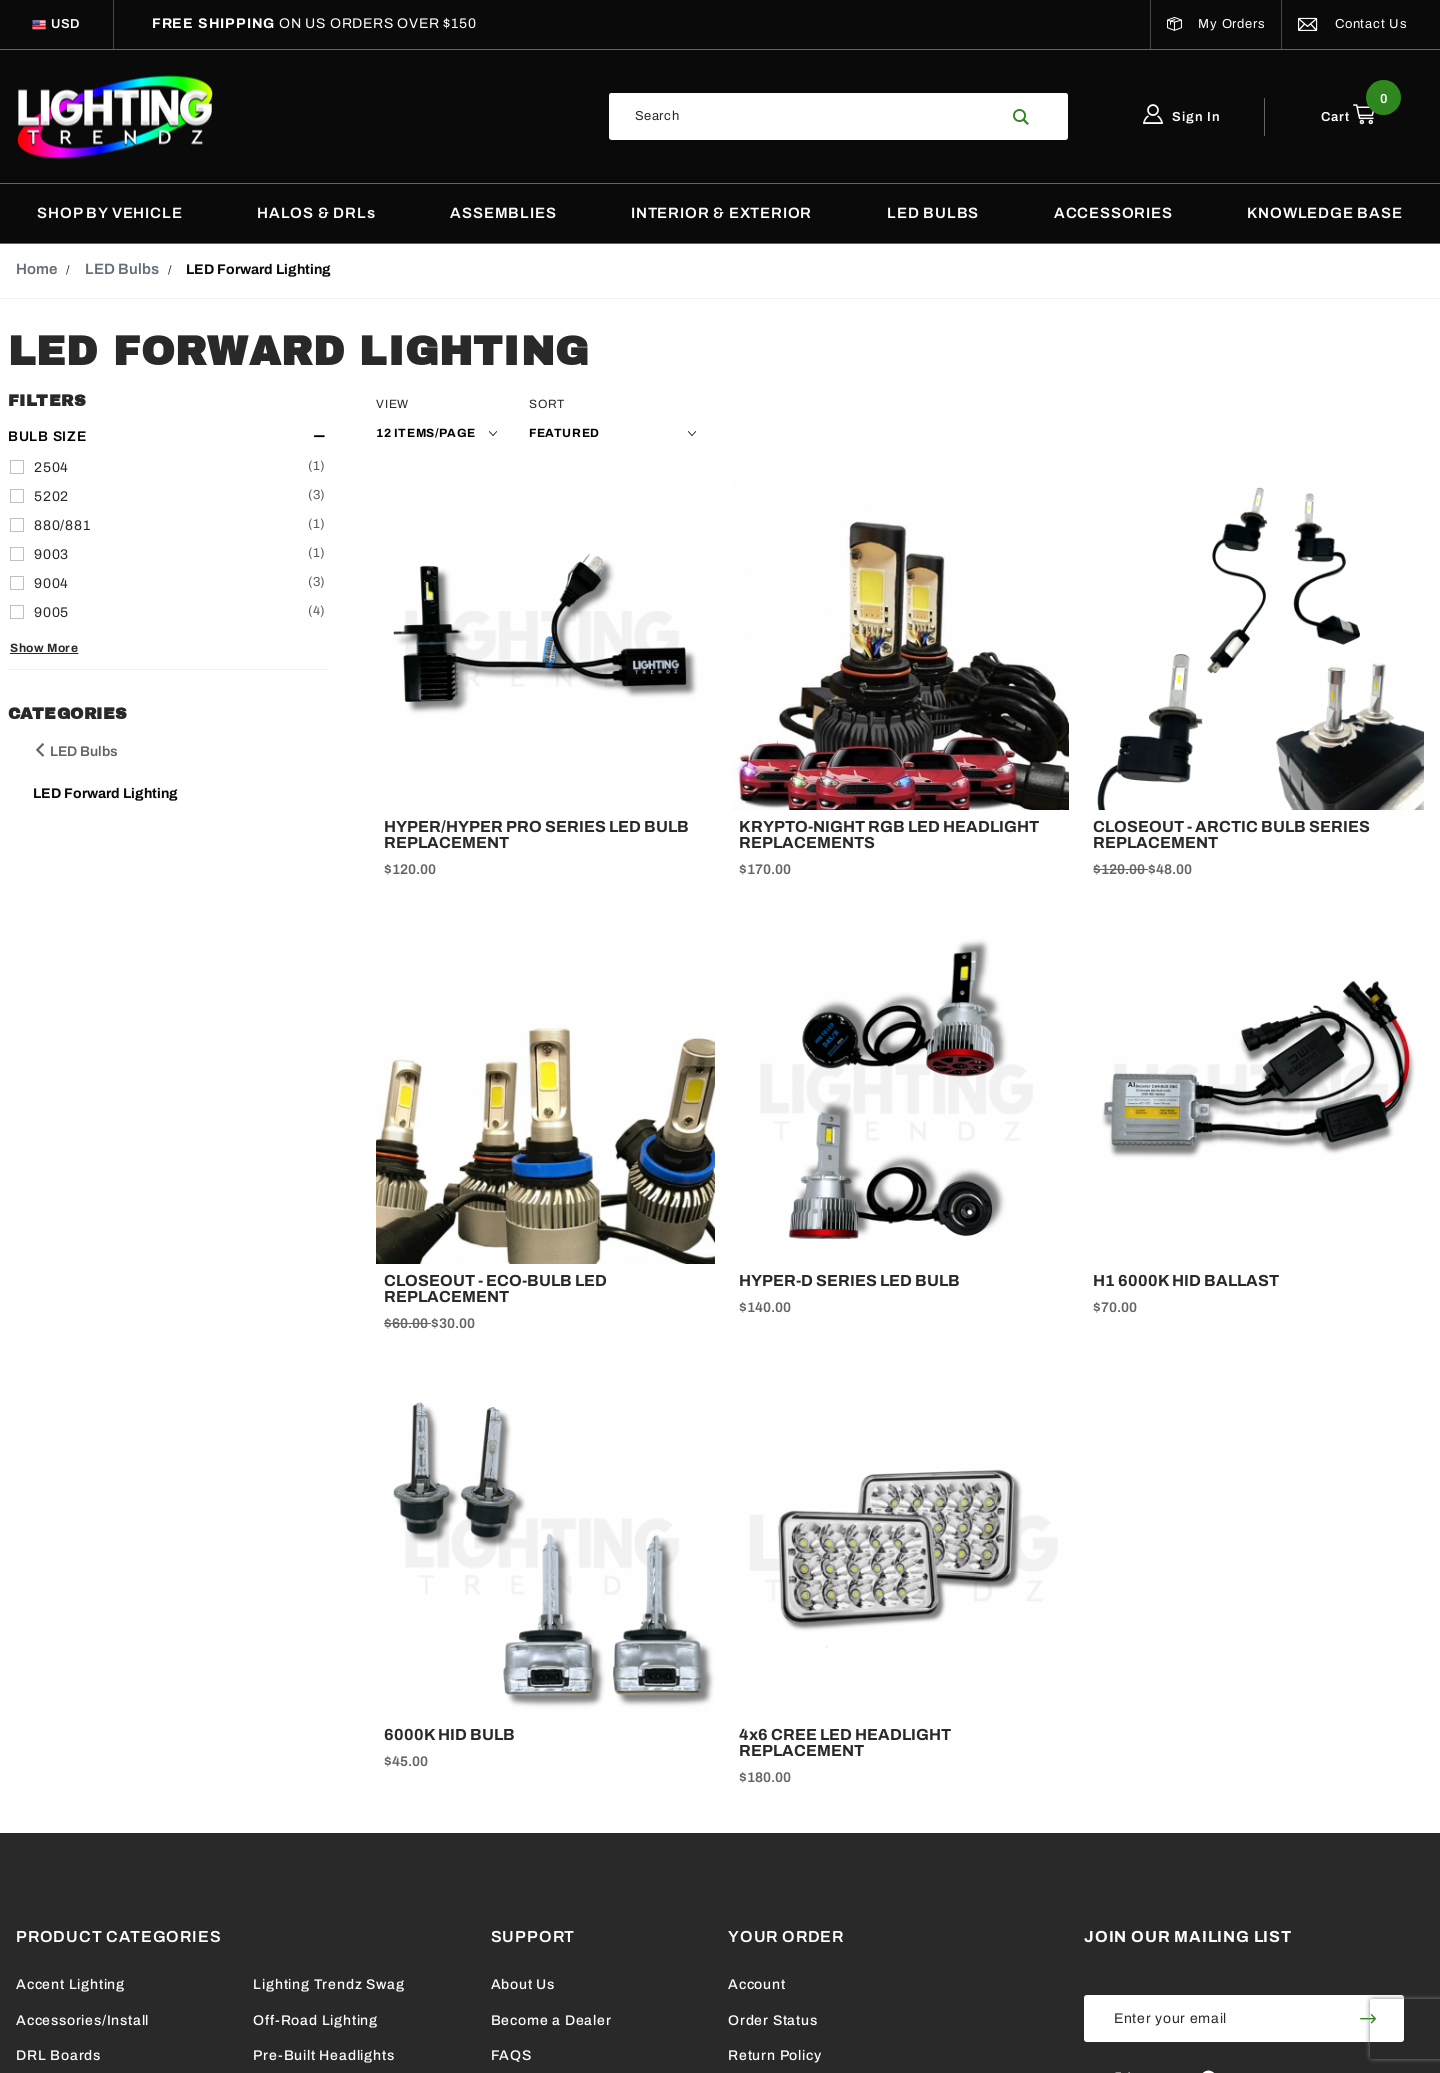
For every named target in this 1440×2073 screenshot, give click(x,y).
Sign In (1182, 117)
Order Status (773, 2020)
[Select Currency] (66, 24)
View (392, 404)
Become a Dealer (551, 2020)
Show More (44, 648)
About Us (523, 1984)
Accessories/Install (82, 2020)
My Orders (1216, 24)
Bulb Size (47, 436)
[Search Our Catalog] (804, 116)
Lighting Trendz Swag (328, 1984)
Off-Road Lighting (315, 2020)
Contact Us (1353, 24)
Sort (547, 404)
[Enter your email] (1208, 2018)
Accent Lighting (70, 1984)
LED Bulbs (75, 751)
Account (757, 1984)
